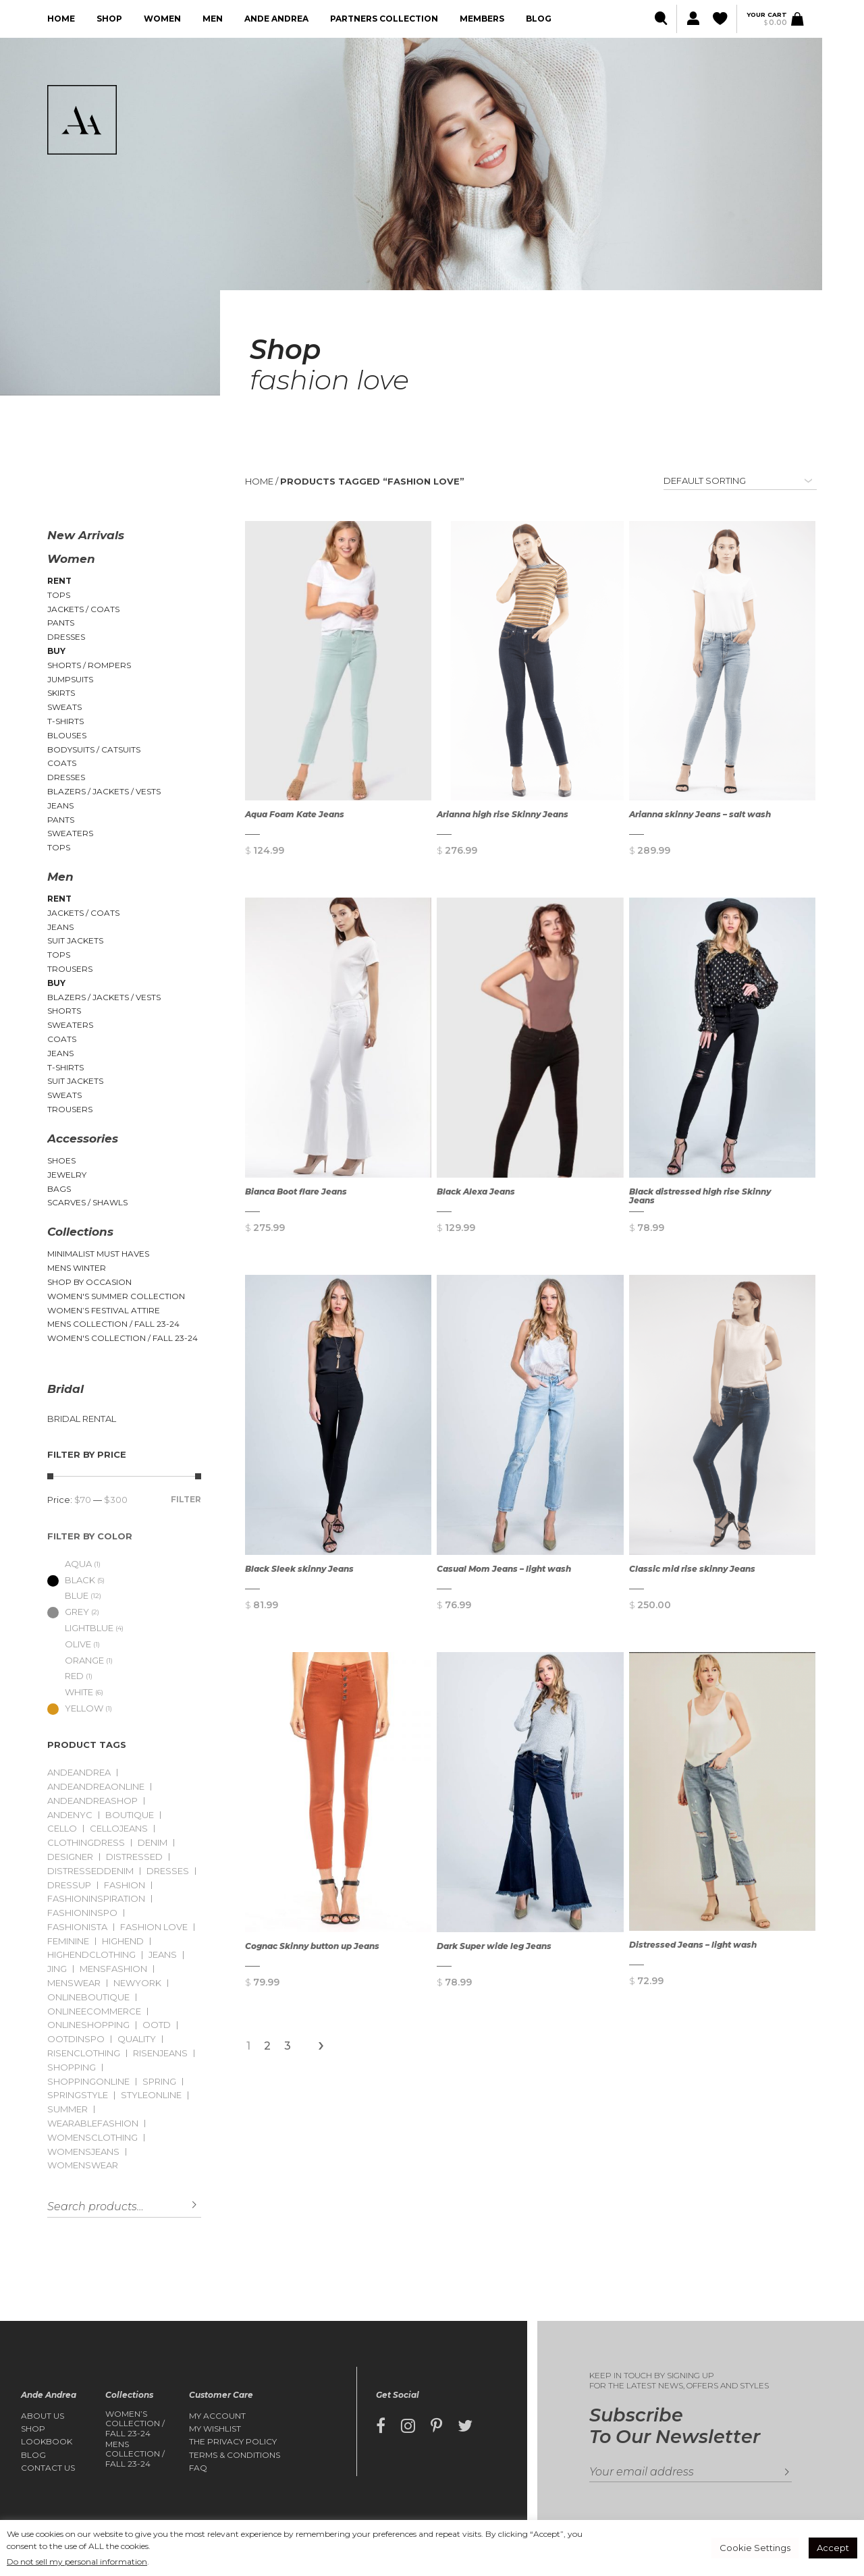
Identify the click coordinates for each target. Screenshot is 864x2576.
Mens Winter (76, 1268)
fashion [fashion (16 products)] (124, 1885)
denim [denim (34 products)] (152, 1842)
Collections (80, 1231)
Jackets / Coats (83, 609)
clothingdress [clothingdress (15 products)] (86, 1842)
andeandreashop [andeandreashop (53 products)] (92, 1801)
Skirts (61, 693)
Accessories (82, 1138)
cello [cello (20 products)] (62, 1828)
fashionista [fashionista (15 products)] (77, 1927)
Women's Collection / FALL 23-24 (122, 1338)
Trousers (69, 969)
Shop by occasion (89, 1282)
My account (217, 2416)
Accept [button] (833, 2547)
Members (482, 18)
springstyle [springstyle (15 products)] (77, 2095)
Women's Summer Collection (116, 1296)
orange (75, 1660)
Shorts (64, 1011)
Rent (59, 581)
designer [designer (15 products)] (70, 1857)
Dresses (66, 637)
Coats (61, 763)
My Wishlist (215, 2429)
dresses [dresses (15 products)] (167, 1871)
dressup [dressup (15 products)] (69, 1885)
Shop (109, 18)
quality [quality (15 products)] (136, 2039)
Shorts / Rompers (89, 665)
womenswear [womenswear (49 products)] (82, 2165)
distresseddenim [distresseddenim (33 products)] (90, 1871)
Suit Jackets (75, 940)
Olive (69, 1644)
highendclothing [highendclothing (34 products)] (91, 1954)
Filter (186, 1499)
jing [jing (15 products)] (57, 1969)
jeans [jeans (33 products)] (162, 1954)
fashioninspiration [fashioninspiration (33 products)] (96, 1898)
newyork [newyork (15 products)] (137, 1983)
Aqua (69, 1563)
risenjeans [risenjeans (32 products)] (160, 2053)
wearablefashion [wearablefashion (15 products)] (92, 2123)
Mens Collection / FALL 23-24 (113, 1324)
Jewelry (66, 1175)
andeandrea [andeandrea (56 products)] (79, 1772)
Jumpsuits (70, 679)
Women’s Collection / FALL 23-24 (135, 2423)
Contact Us (48, 2468)
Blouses (66, 735)
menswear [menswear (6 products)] (74, 1983)
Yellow (75, 1708)
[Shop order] (740, 481)
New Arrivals (85, 535)
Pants (60, 623)
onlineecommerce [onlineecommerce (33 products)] (94, 2011)
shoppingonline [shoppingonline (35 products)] (88, 2081)
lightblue (80, 1627)
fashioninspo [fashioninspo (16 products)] (82, 1913)
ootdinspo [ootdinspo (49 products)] (76, 2039)
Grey (68, 1611)
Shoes (61, 1160)
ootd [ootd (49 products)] (156, 2025)
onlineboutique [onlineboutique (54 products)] (88, 1997)
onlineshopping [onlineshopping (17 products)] (88, 2025)
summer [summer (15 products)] (67, 2109)
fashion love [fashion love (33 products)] (154, 1927)
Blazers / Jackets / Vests (104, 791)
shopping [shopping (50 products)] (71, 2067)
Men (212, 18)
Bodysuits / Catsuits (93, 749)
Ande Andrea (276, 18)
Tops (58, 595)
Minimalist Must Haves (98, 1254)
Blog (538, 18)
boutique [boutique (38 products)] (129, 1815)
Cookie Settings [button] (755, 2547)
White (70, 1692)
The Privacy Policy (233, 2441)
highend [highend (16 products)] (123, 1941)
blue (67, 1595)
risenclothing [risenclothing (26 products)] (83, 2053)
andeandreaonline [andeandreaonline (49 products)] (95, 1786)
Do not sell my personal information (77, 2561)
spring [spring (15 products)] (159, 2081)
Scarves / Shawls (87, 1202)
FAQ (198, 2468)
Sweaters (70, 833)
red (65, 1675)
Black (71, 1579)
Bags (59, 1189)
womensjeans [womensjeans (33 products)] (83, 2152)
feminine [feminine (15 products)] (68, 1941)
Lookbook (46, 2441)
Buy (56, 651)
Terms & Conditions (234, 2455)
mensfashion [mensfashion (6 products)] (113, 1969)
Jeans (60, 805)
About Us (42, 2416)
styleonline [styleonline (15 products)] (151, 2095)
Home (61, 18)
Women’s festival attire (103, 1310)
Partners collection (384, 18)
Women (162, 18)
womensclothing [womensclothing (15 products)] (92, 2137)
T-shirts (65, 721)
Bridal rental (81, 1419)
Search (184, 2205)
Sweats (64, 707)
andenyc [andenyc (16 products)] (69, 1815)
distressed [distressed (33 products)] (134, 1857)
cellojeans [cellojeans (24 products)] (119, 1828)
